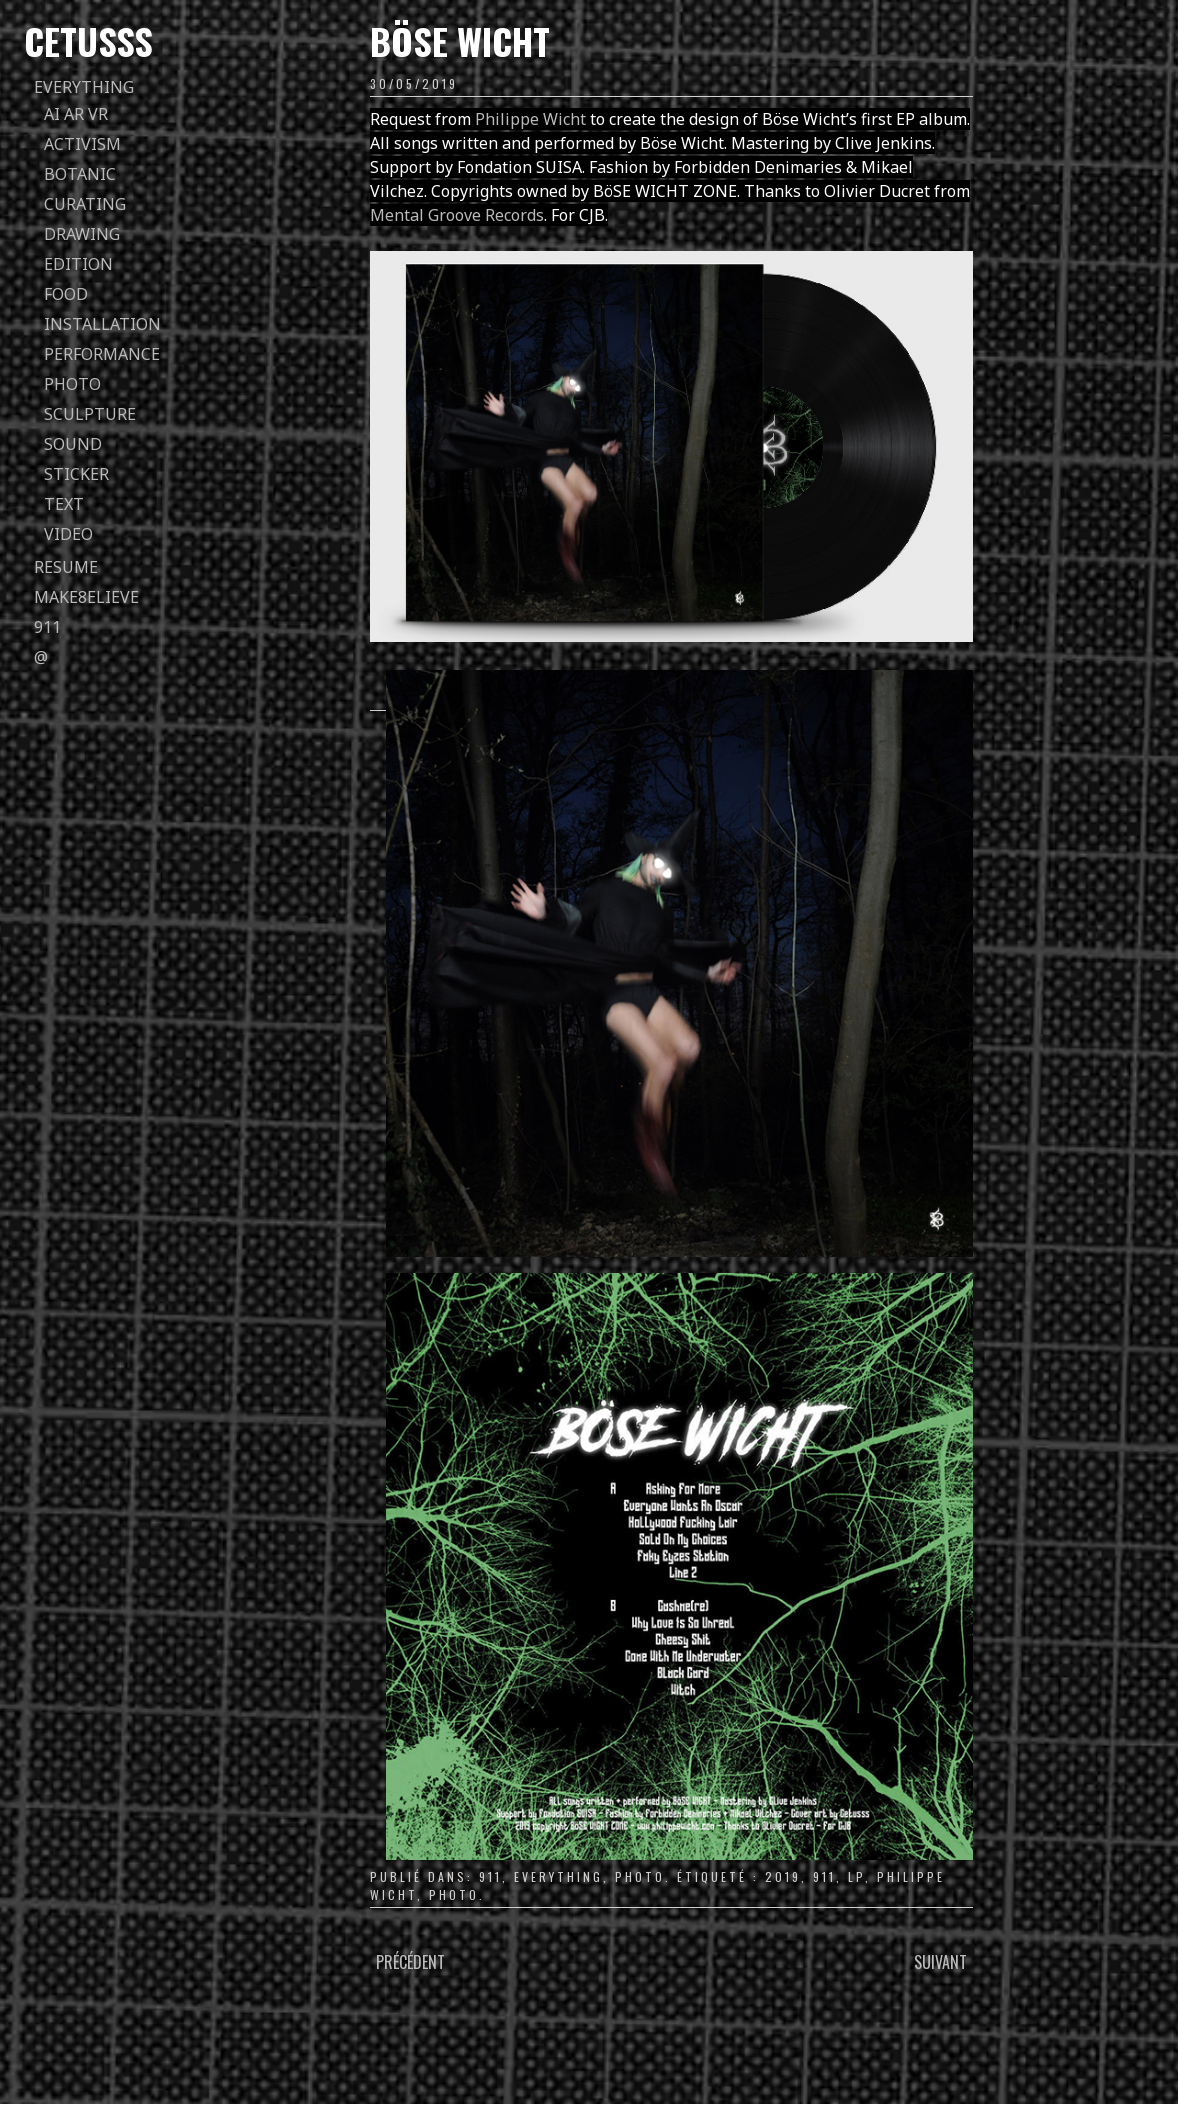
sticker (76, 474)
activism (82, 144)
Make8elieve (86, 597)
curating (85, 204)
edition (78, 264)
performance (102, 354)
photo (72, 384)
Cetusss (88, 40)
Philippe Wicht (530, 119)
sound (73, 444)
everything (84, 87)
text (64, 504)
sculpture (90, 414)
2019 (783, 1876)
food (66, 294)
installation (102, 324)
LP (856, 1876)
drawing (82, 234)
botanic (80, 174)
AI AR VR (76, 114)
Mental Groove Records (457, 215)
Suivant (940, 1962)
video (68, 534)
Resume (66, 567)
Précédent (410, 1962)
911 (47, 627)
